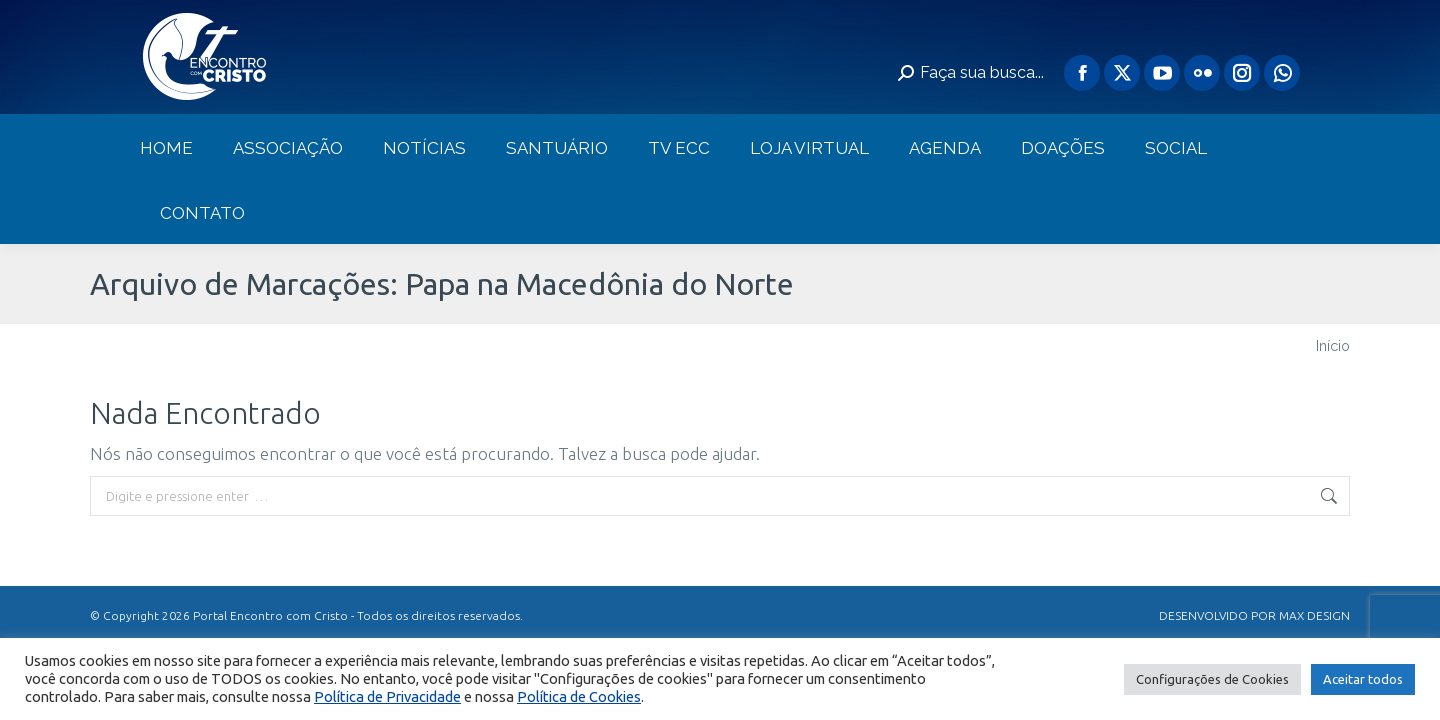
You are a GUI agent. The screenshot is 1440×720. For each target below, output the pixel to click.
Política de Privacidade (387, 696)
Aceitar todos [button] (1363, 679)
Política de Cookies (579, 696)
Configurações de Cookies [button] (1212, 679)
